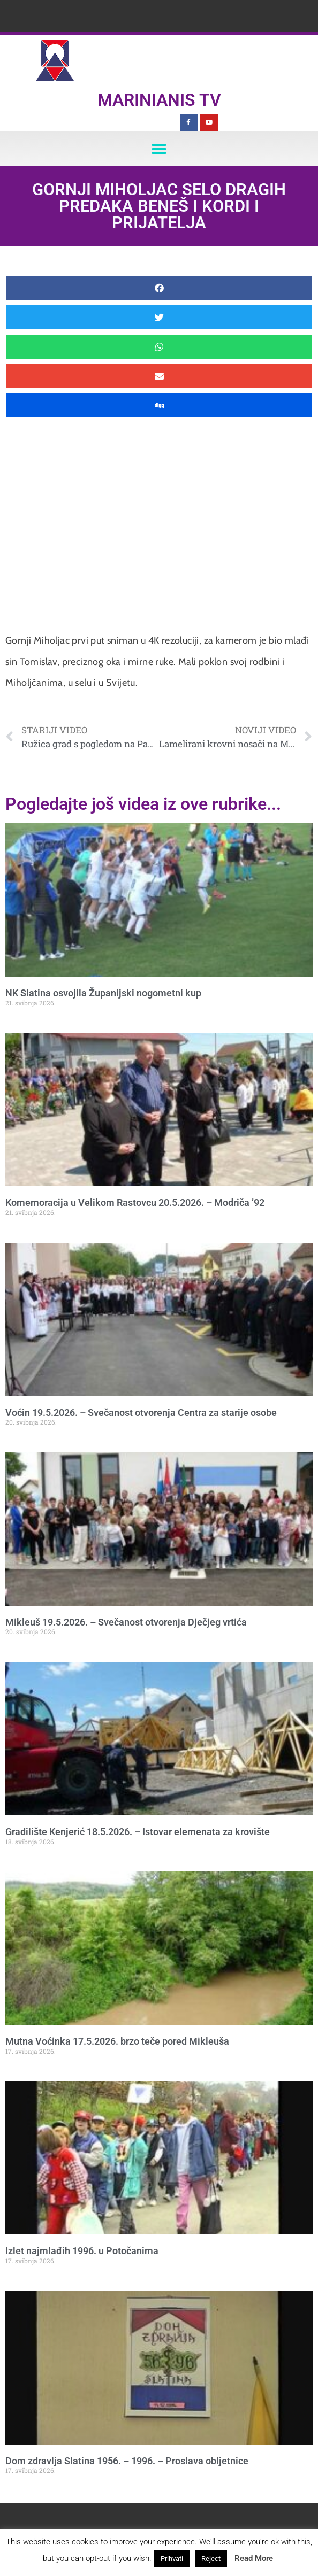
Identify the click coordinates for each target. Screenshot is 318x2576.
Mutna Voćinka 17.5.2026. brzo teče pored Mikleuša (117, 2041)
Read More (253, 2558)
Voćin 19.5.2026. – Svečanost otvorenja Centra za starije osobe (141, 1412)
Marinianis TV (159, 100)
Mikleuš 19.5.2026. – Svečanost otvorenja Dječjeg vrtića (126, 1622)
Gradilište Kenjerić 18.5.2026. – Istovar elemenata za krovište (137, 1831)
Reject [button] (211, 2559)
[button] (159, 149)
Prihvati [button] (172, 2559)
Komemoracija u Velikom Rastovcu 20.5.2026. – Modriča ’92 (134, 1202)
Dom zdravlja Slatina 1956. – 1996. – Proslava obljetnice (126, 2460)
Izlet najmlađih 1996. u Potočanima (81, 2250)
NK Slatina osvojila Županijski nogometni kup (103, 993)
